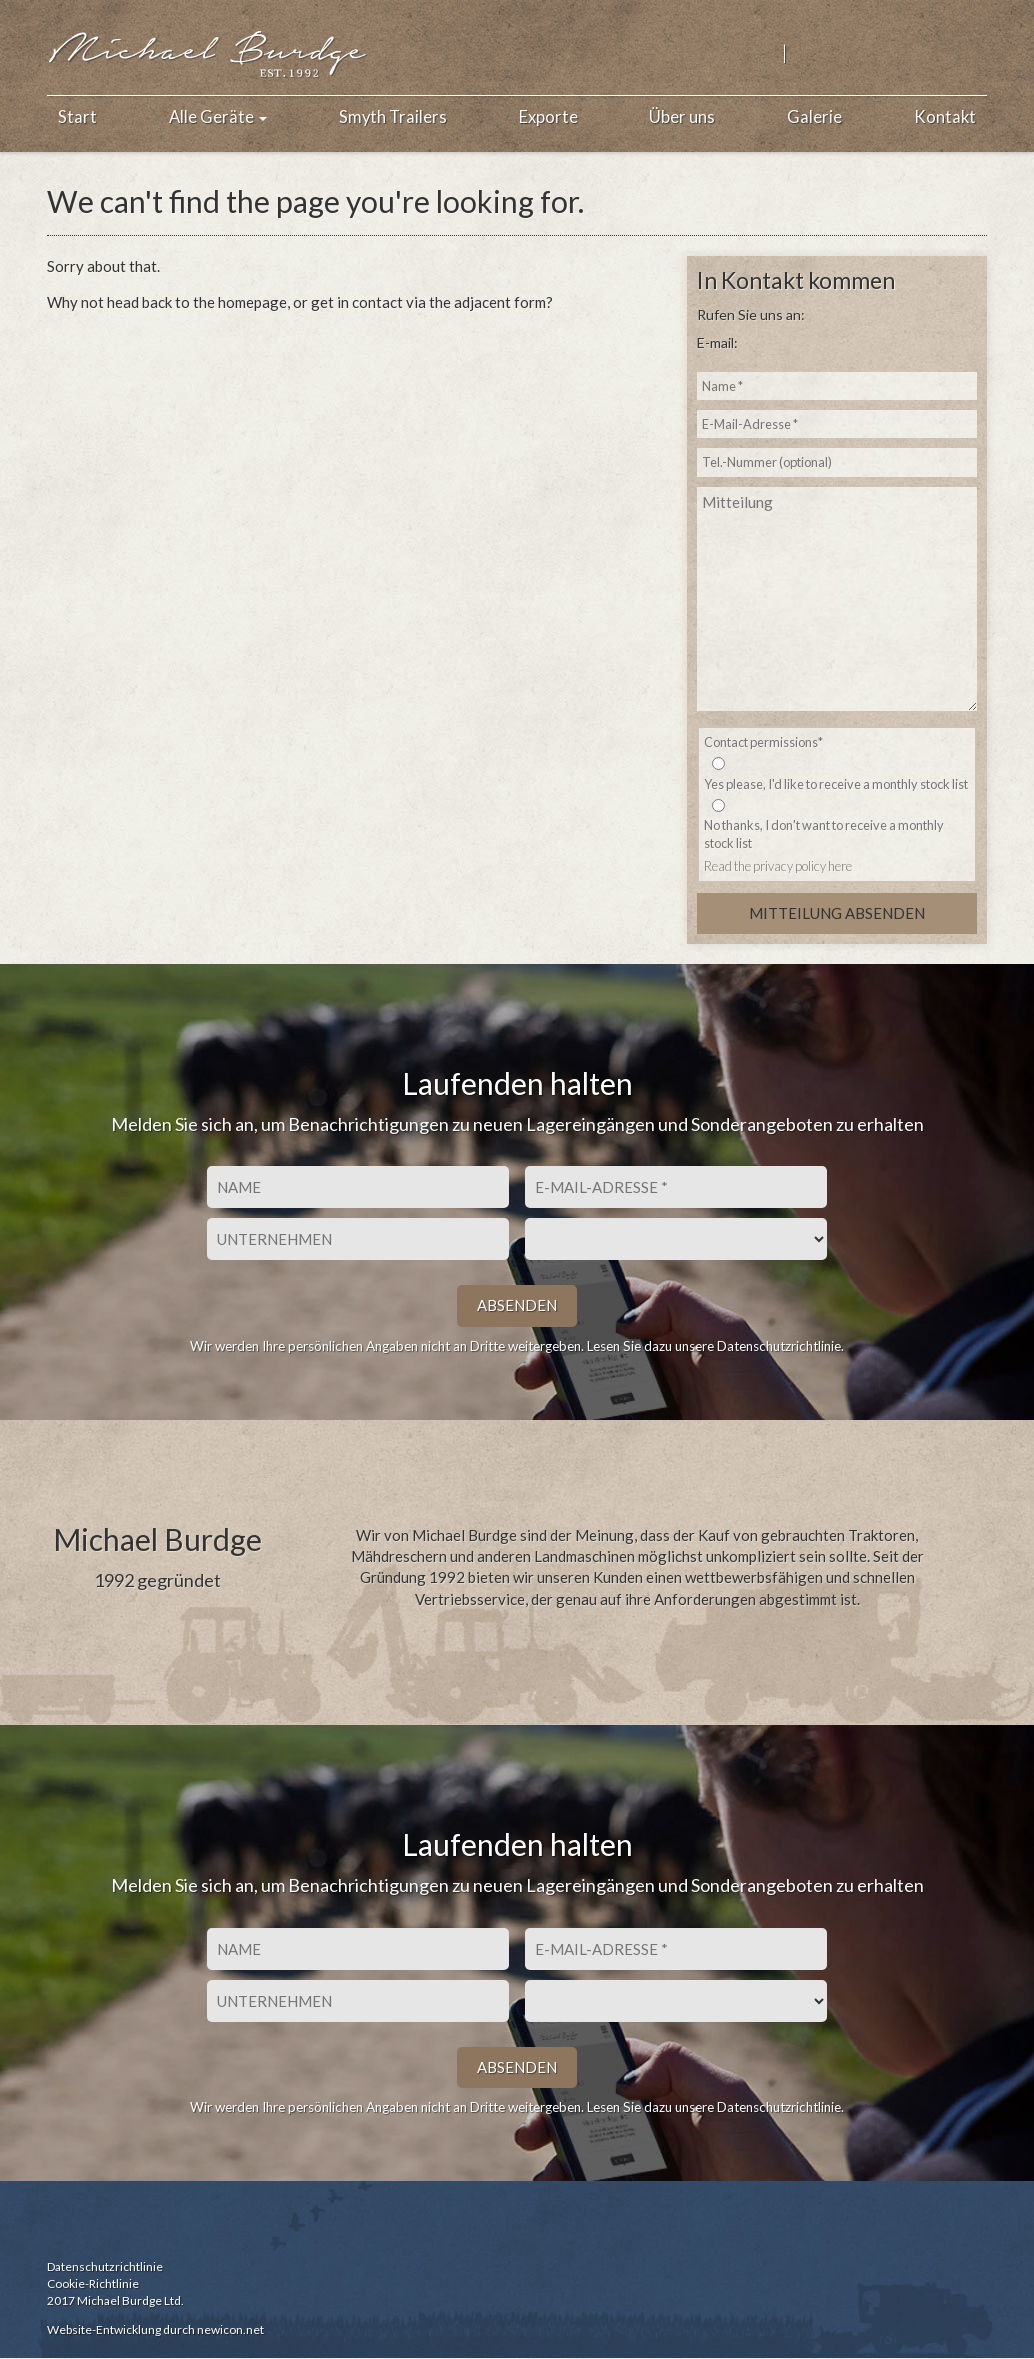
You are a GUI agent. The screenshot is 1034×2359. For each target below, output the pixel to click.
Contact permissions (763, 742)
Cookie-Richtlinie (93, 2283)
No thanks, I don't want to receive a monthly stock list (824, 834)
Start (77, 117)
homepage (252, 302)
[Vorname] (358, 1188)
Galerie (814, 117)
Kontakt (945, 117)
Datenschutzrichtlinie (105, 2266)
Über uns (682, 117)
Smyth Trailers (393, 117)
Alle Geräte (218, 117)
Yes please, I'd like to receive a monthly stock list (836, 784)
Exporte (548, 117)
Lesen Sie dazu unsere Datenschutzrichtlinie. (715, 1346)
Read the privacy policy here (778, 866)
